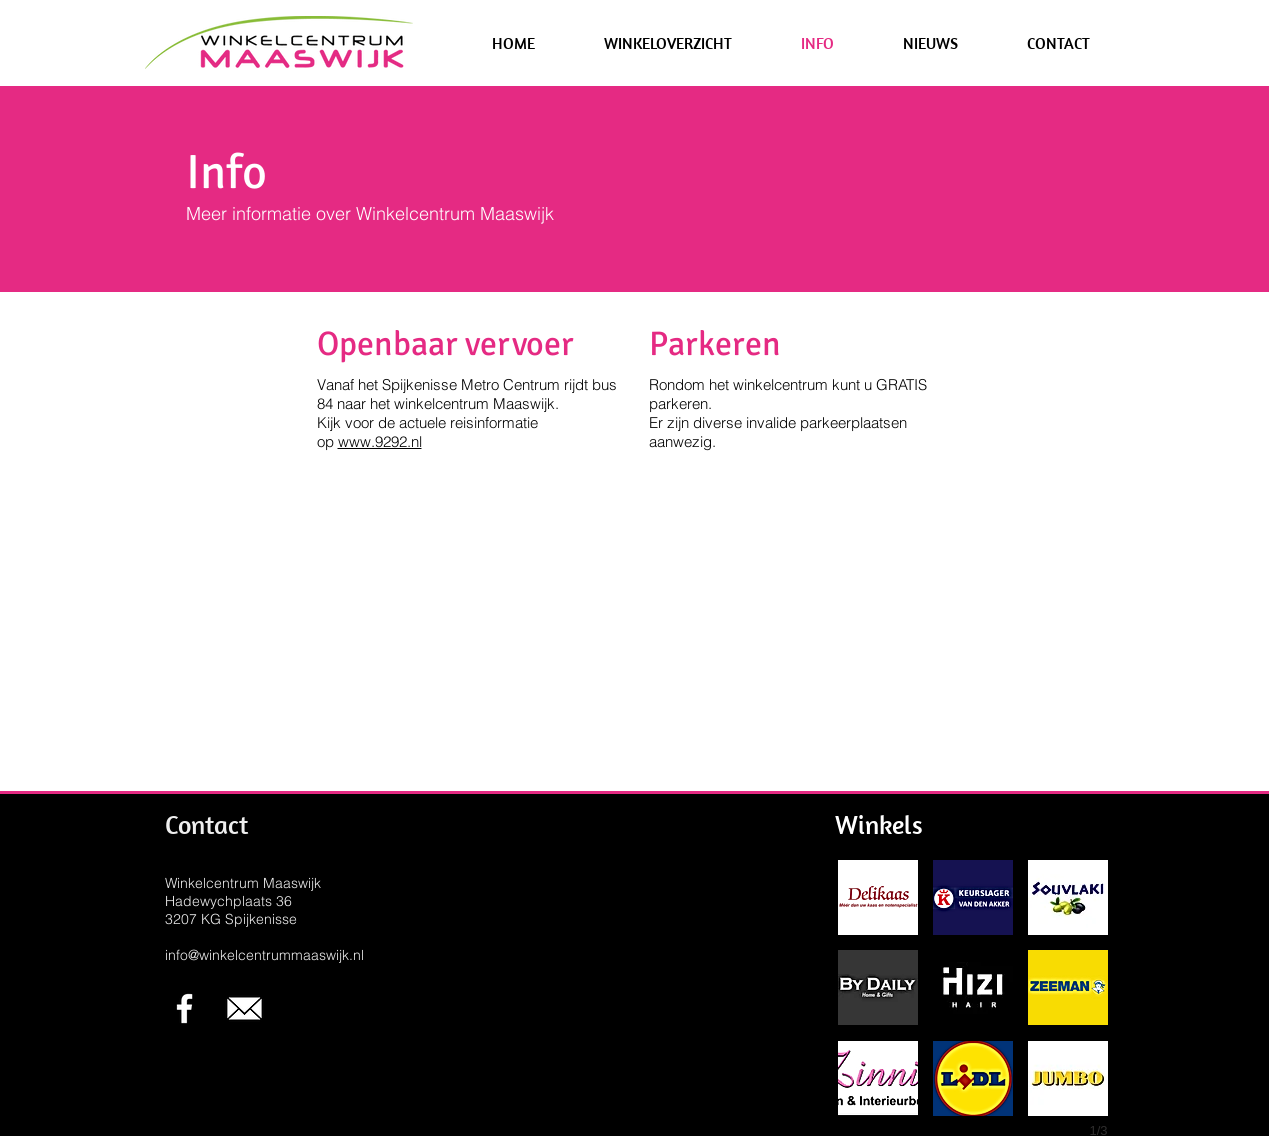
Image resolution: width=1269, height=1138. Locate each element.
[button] (668, 43)
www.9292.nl (380, 441)
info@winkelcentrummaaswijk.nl (264, 955)
